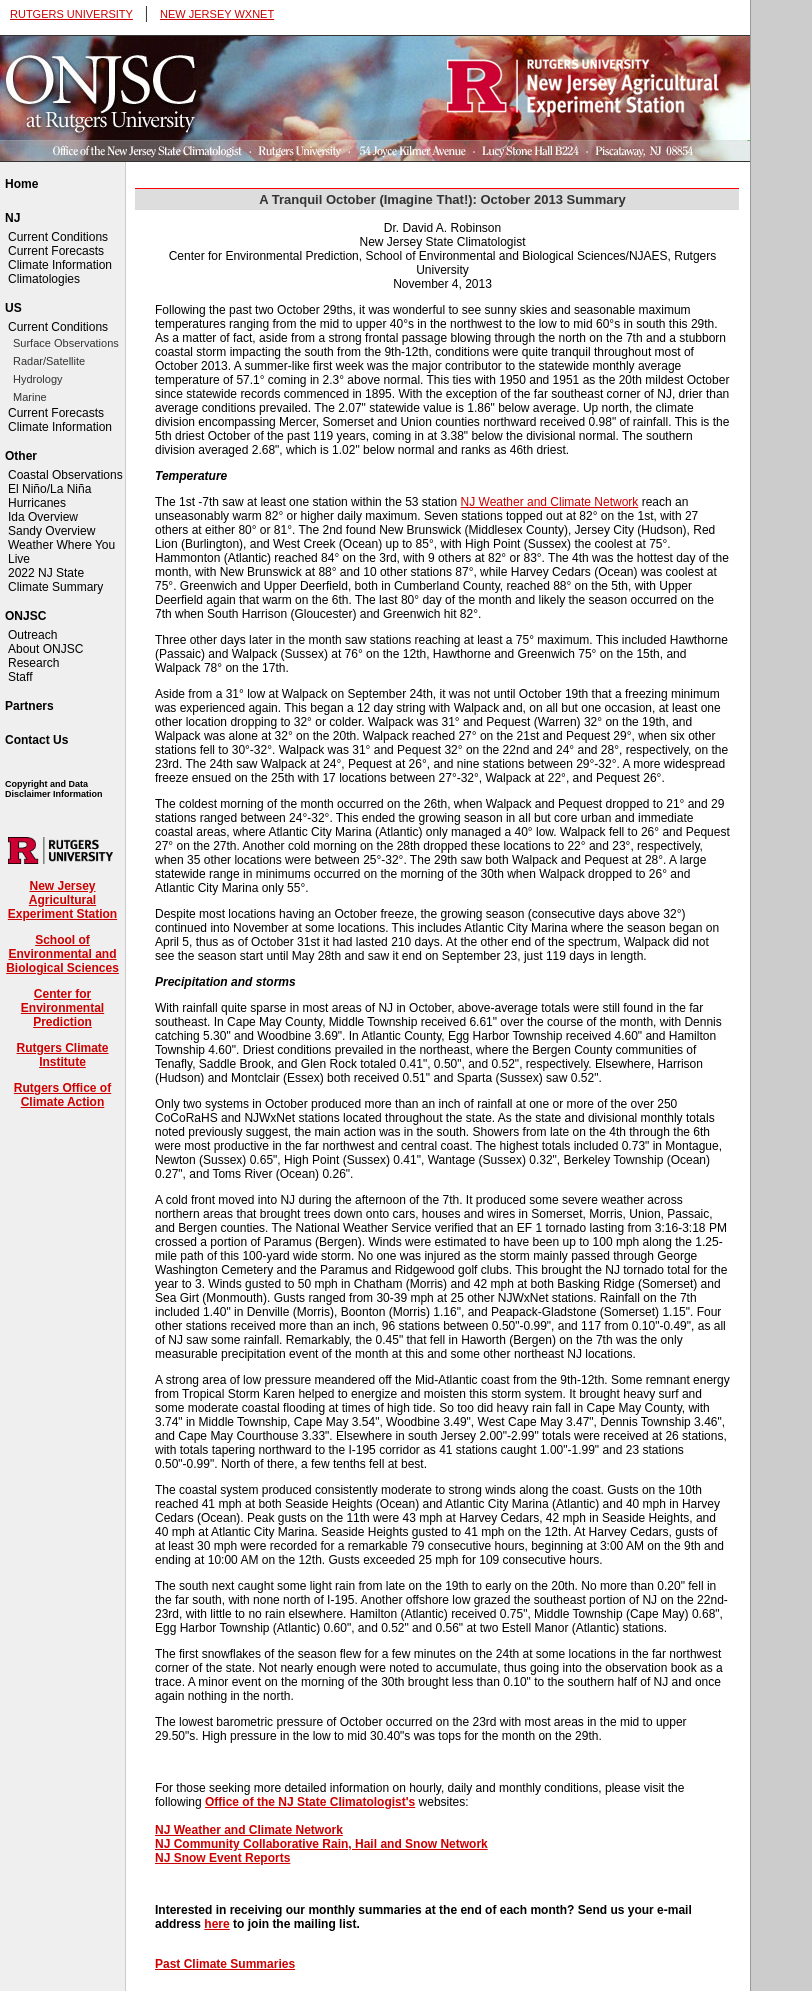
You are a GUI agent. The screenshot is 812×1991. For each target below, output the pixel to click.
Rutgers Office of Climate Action (62, 1095)
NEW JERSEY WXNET (217, 14)
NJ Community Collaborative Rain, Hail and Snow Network (321, 1844)
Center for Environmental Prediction (62, 1008)
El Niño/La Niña (49, 489)
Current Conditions (58, 237)
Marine (30, 397)
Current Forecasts (56, 251)
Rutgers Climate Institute (62, 1055)
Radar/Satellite (49, 361)
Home (21, 184)
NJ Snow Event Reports (222, 1858)
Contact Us (36, 740)
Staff (20, 677)
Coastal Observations (65, 475)
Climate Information (60, 265)
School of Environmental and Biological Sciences (62, 954)
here (216, 1924)
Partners (29, 706)
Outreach (32, 635)
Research (33, 663)
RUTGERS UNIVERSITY (71, 14)
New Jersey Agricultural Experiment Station (62, 900)
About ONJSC (45, 649)
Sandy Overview (51, 531)
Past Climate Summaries (225, 1964)
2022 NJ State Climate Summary (55, 580)
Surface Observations (66, 343)
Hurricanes (37, 503)
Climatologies (44, 279)
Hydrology (38, 379)
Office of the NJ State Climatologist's (310, 1802)
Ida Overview (43, 517)
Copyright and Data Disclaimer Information (54, 789)
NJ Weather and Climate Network (550, 502)
